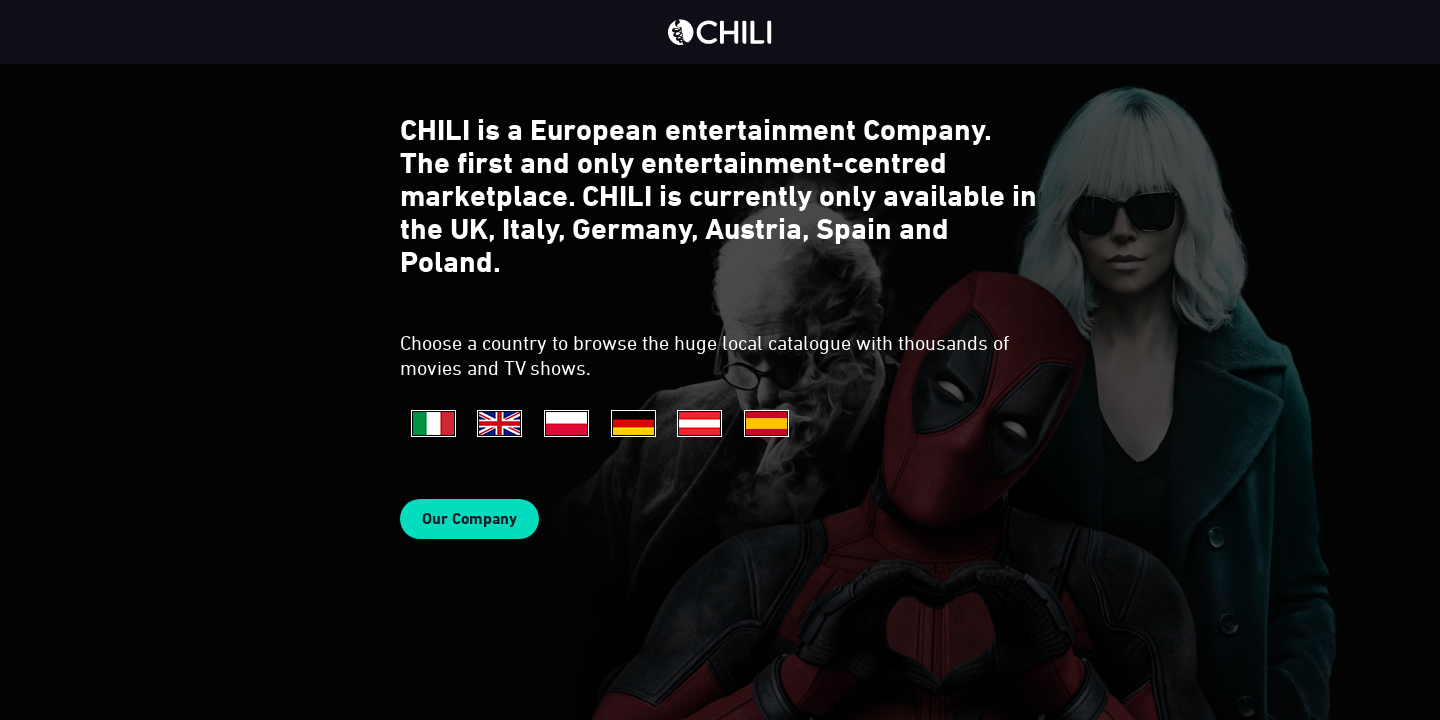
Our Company (469, 518)
